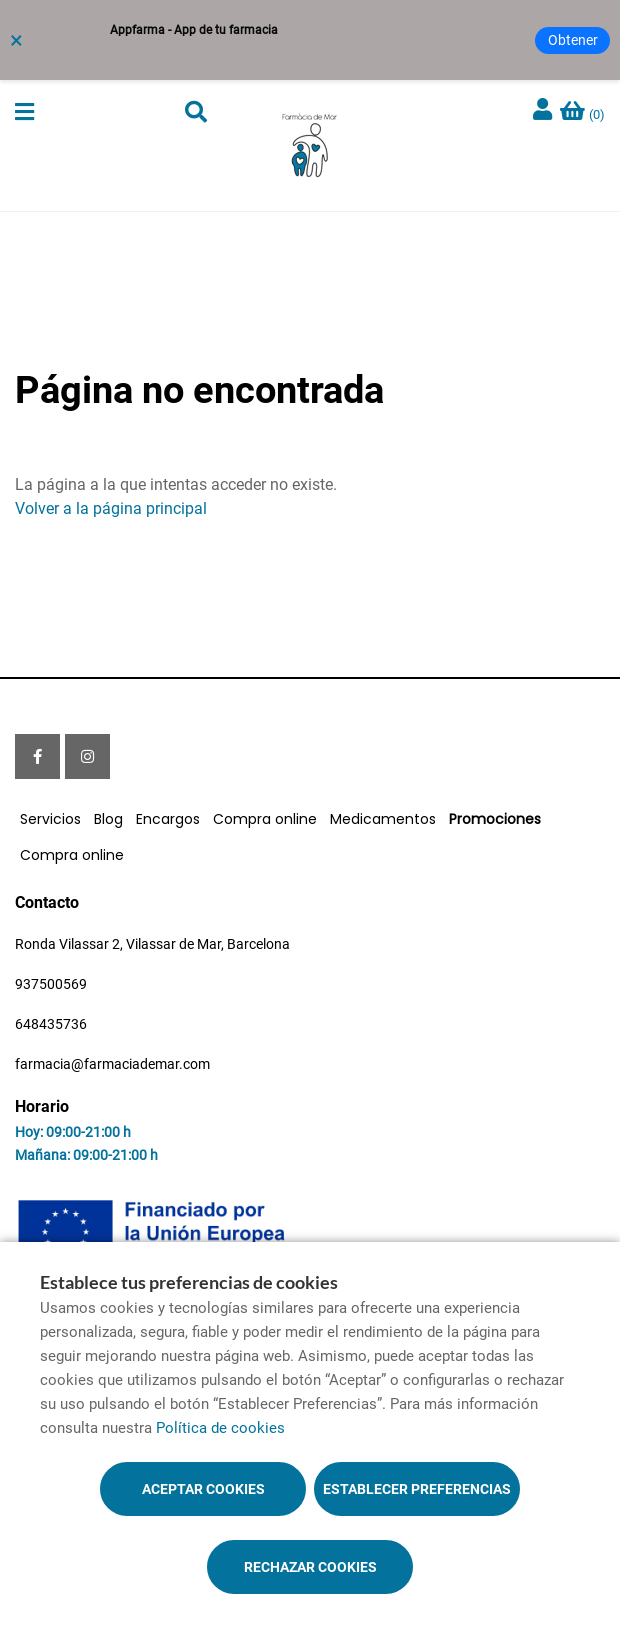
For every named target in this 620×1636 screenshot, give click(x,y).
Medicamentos (383, 819)
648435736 (51, 1024)
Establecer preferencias (417, 1489)
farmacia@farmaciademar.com (112, 1064)
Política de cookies (220, 1428)
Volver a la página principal (111, 508)
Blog (108, 819)
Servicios (50, 819)
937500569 (51, 984)
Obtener (573, 40)
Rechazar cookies (310, 1567)
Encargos (168, 819)
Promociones (495, 819)
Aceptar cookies (203, 1489)
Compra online (265, 819)
